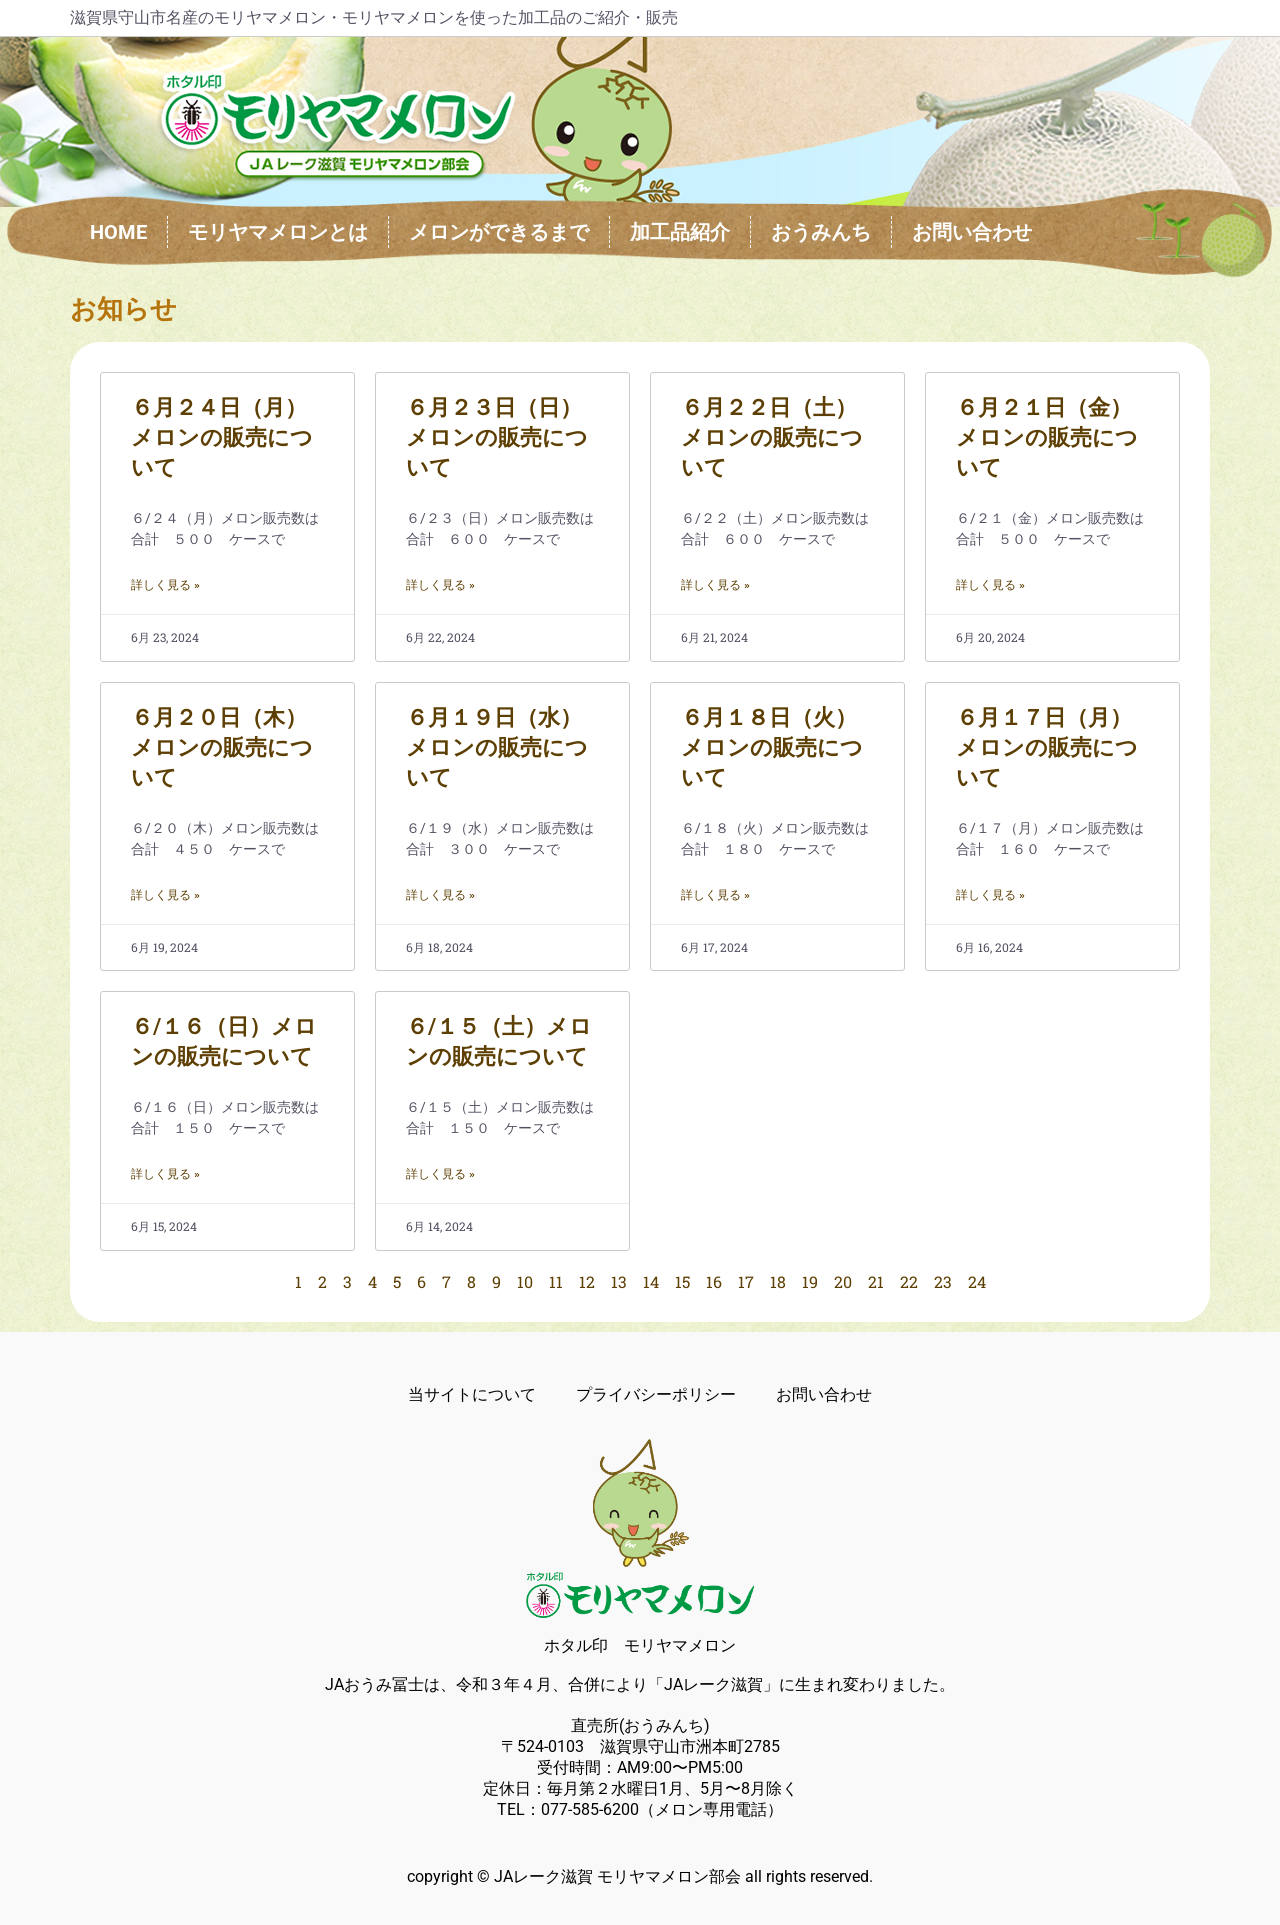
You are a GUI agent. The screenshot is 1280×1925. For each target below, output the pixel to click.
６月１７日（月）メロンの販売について (1047, 747)
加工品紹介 (680, 232)
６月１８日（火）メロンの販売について (772, 747)
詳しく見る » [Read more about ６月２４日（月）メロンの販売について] (165, 585)
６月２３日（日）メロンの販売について (497, 437)
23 (943, 1281)
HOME (118, 232)
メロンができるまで (499, 232)
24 (977, 1281)
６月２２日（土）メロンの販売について (772, 437)
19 (810, 1281)
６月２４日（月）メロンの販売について (222, 437)
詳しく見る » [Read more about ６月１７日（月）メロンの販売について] (990, 895)
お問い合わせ (972, 232)
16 (714, 1281)
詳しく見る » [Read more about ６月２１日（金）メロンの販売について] (990, 585)
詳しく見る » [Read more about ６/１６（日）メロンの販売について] (165, 1174)
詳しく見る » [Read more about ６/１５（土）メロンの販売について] (440, 1174)
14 (651, 1281)
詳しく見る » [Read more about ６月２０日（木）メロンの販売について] (165, 895)
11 (556, 1281)
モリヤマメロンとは (278, 232)
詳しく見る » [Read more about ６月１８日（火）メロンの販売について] (715, 895)
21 (876, 1281)
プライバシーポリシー (656, 1394)
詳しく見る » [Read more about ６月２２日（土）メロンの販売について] (715, 585)
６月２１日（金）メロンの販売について (1047, 437)
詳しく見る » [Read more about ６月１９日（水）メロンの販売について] (440, 895)
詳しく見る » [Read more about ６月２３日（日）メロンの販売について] (440, 585)
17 (746, 1281)
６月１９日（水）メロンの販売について (497, 747)
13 (619, 1281)
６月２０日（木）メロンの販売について (222, 747)
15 (682, 1281)
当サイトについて (472, 1394)
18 (778, 1281)
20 (843, 1281)
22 (909, 1281)
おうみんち (821, 232)
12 (587, 1281)
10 (525, 1281)
